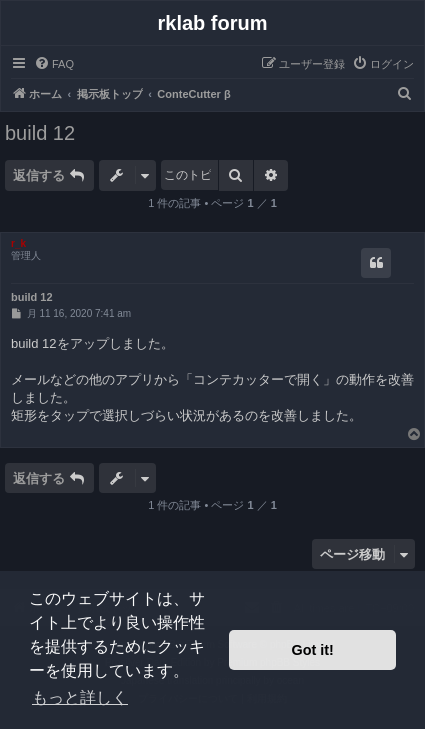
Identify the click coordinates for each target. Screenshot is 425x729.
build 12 (40, 133)
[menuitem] (54, 64)
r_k (18, 243)
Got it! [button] (313, 650)
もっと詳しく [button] (80, 697)
